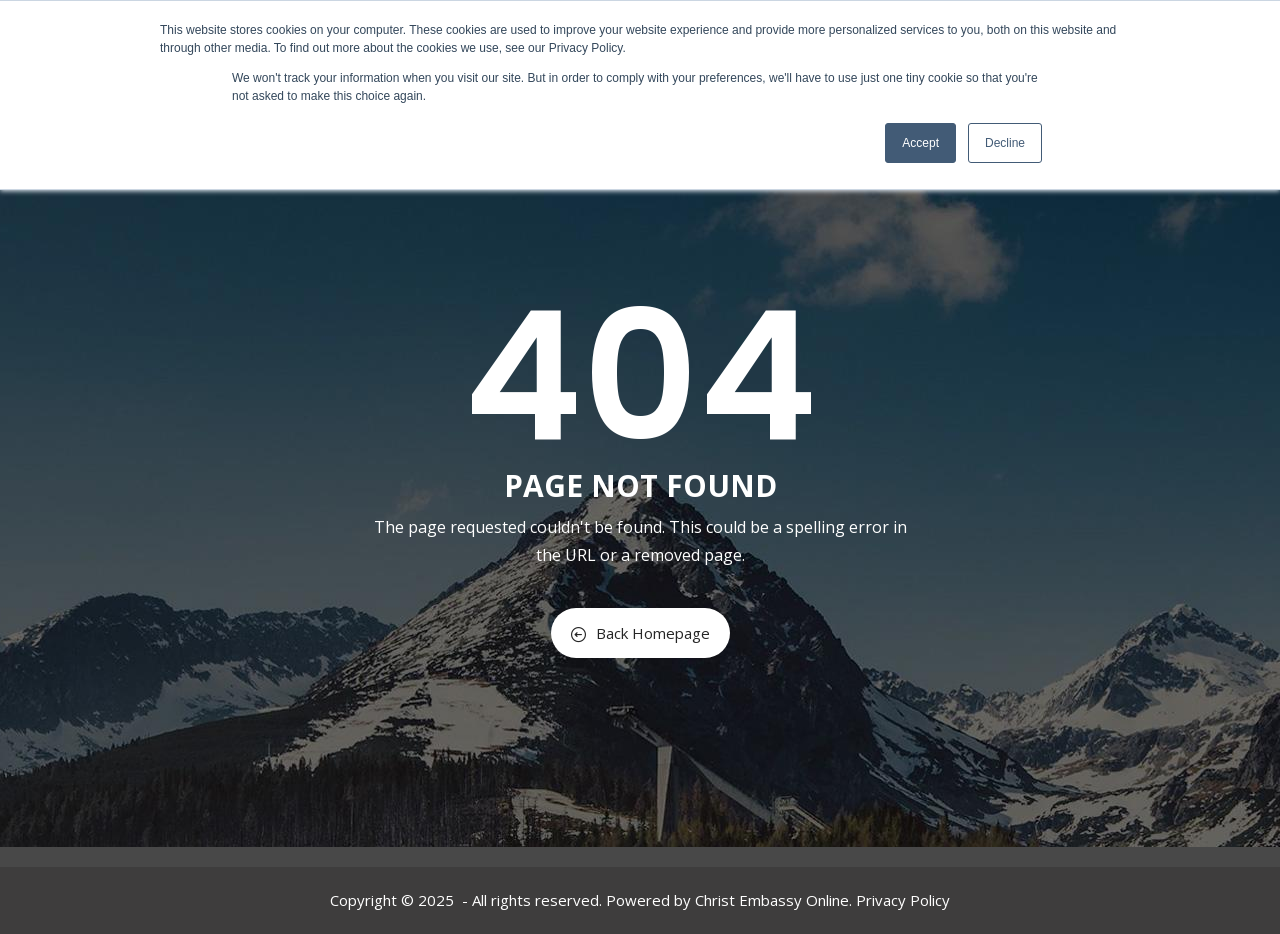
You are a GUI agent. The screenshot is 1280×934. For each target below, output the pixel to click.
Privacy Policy (903, 900)
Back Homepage (640, 633)
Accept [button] (920, 143)
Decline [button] (1005, 143)
